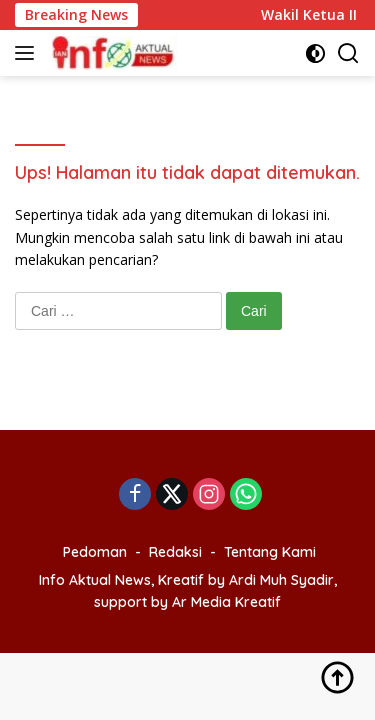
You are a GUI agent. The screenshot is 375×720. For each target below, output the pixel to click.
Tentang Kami (270, 552)
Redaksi (175, 552)
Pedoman (95, 552)
